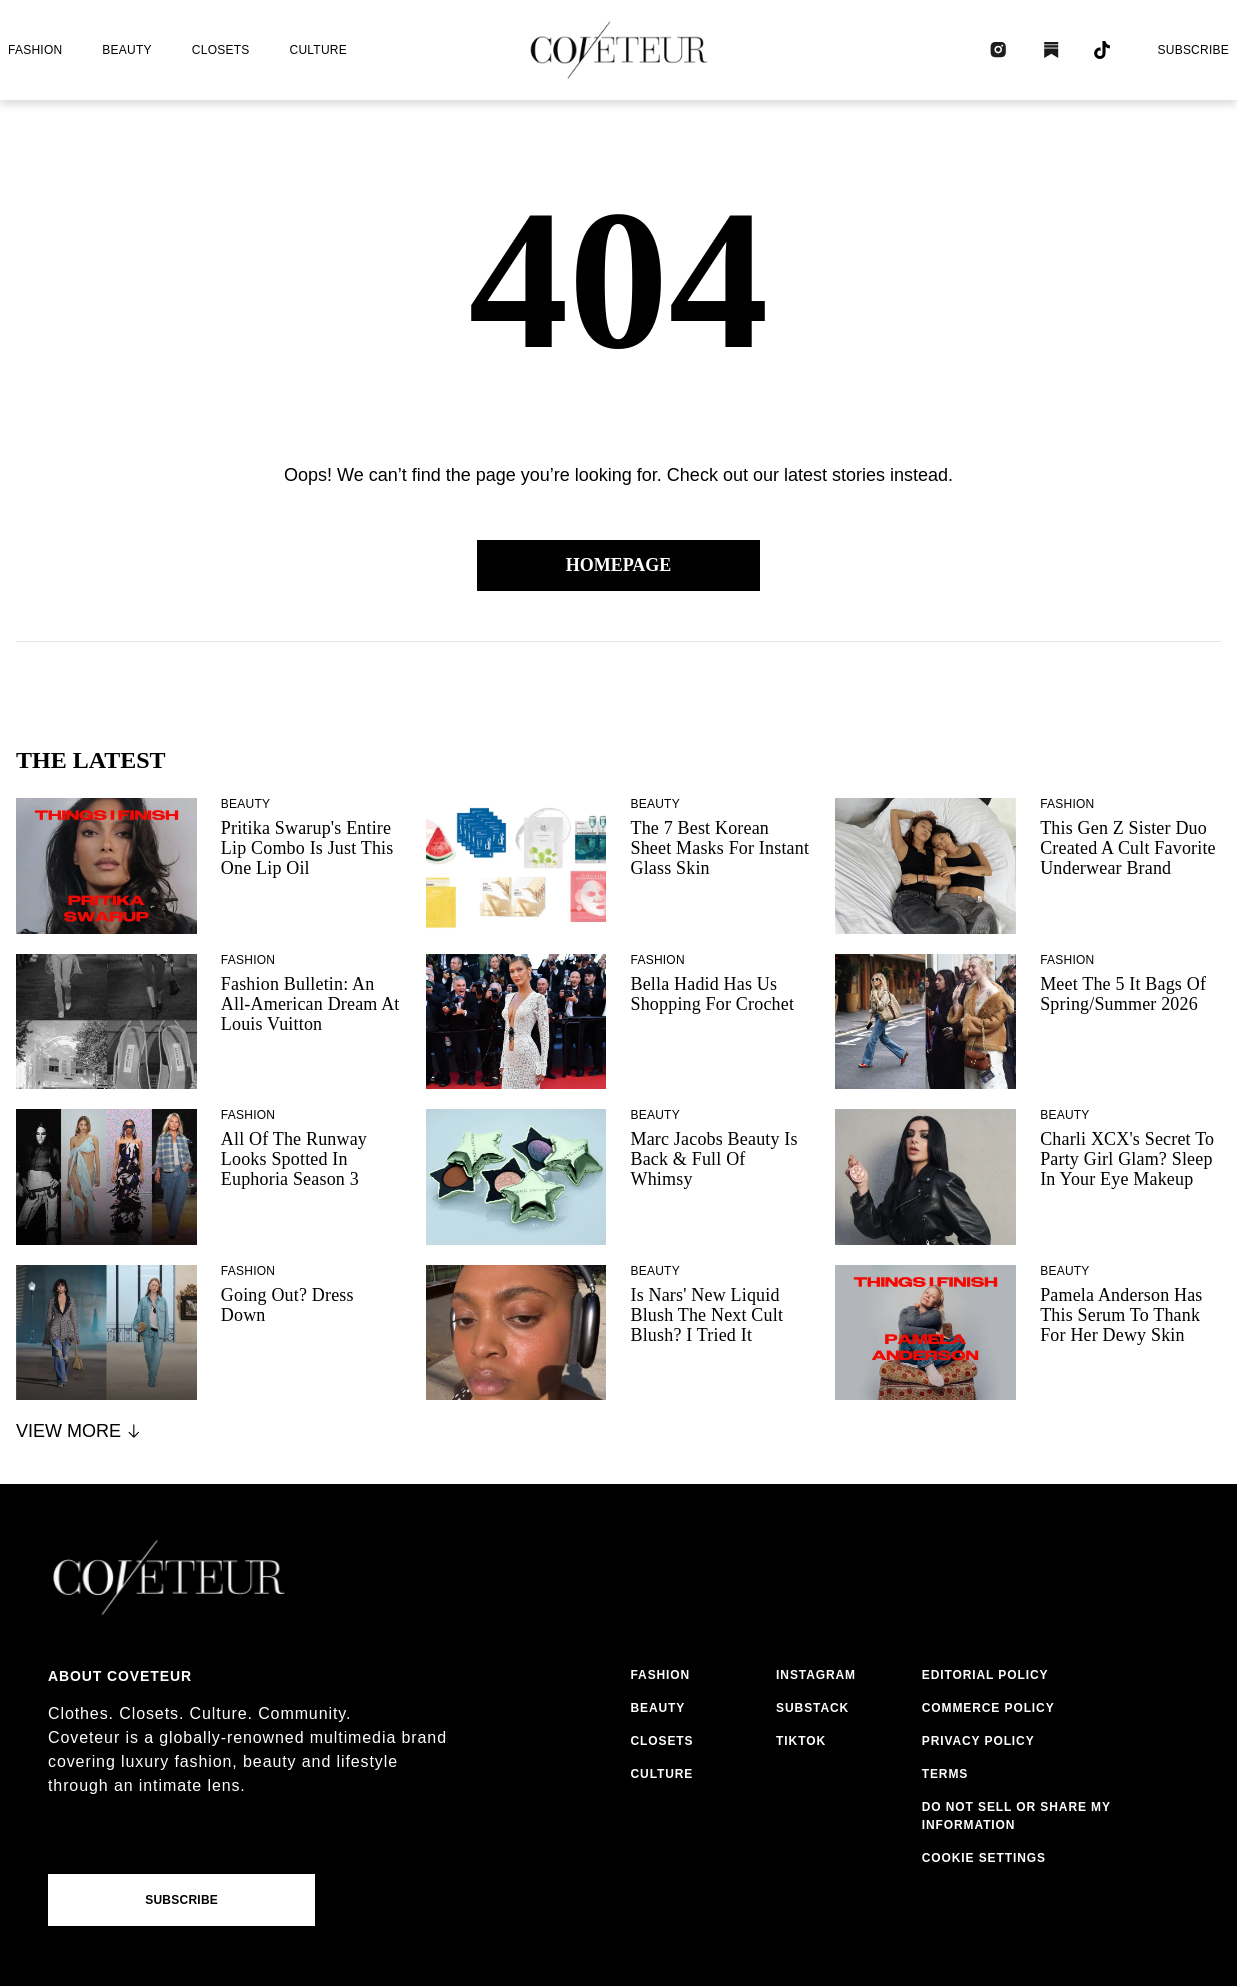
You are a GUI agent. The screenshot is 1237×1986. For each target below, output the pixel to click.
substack (812, 1708)
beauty (126, 50)
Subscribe (1193, 50)
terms (945, 1774)
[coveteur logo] (619, 50)
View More (79, 1431)
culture (318, 50)
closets (221, 50)
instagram (816, 1675)
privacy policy (978, 1741)
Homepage (619, 565)
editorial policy (985, 1675)
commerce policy (988, 1708)
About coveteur (120, 1676)
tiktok (801, 1741)
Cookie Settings (984, 1858)
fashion (35, 50)
